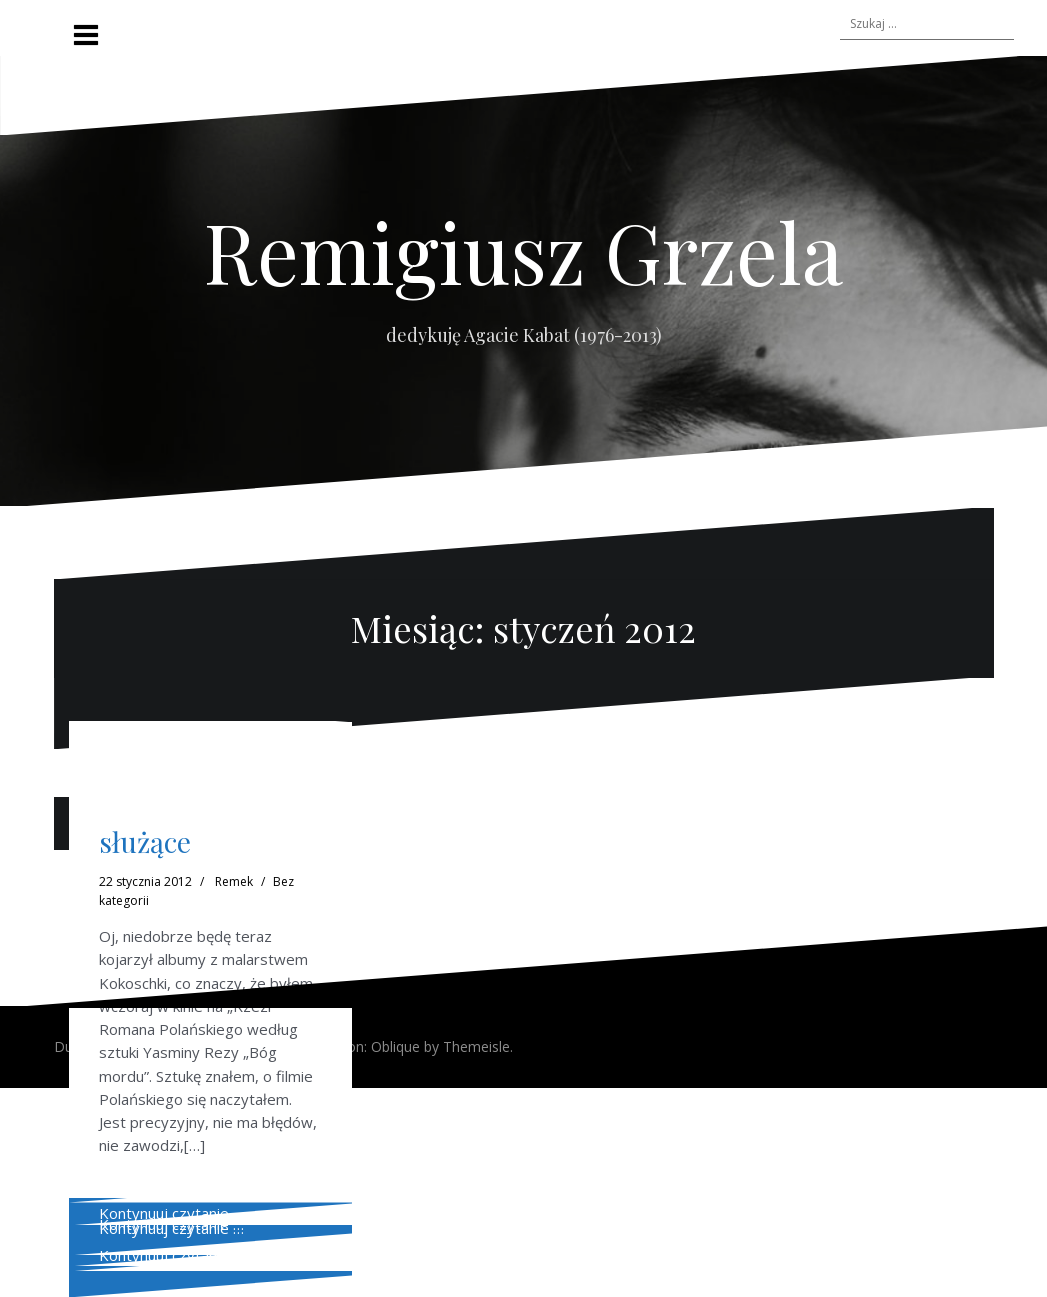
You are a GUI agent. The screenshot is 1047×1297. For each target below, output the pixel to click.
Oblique (395, 1046)
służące (145, 841)
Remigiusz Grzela (523, 251)
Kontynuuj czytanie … (171, 1213)
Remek (234, 881)
